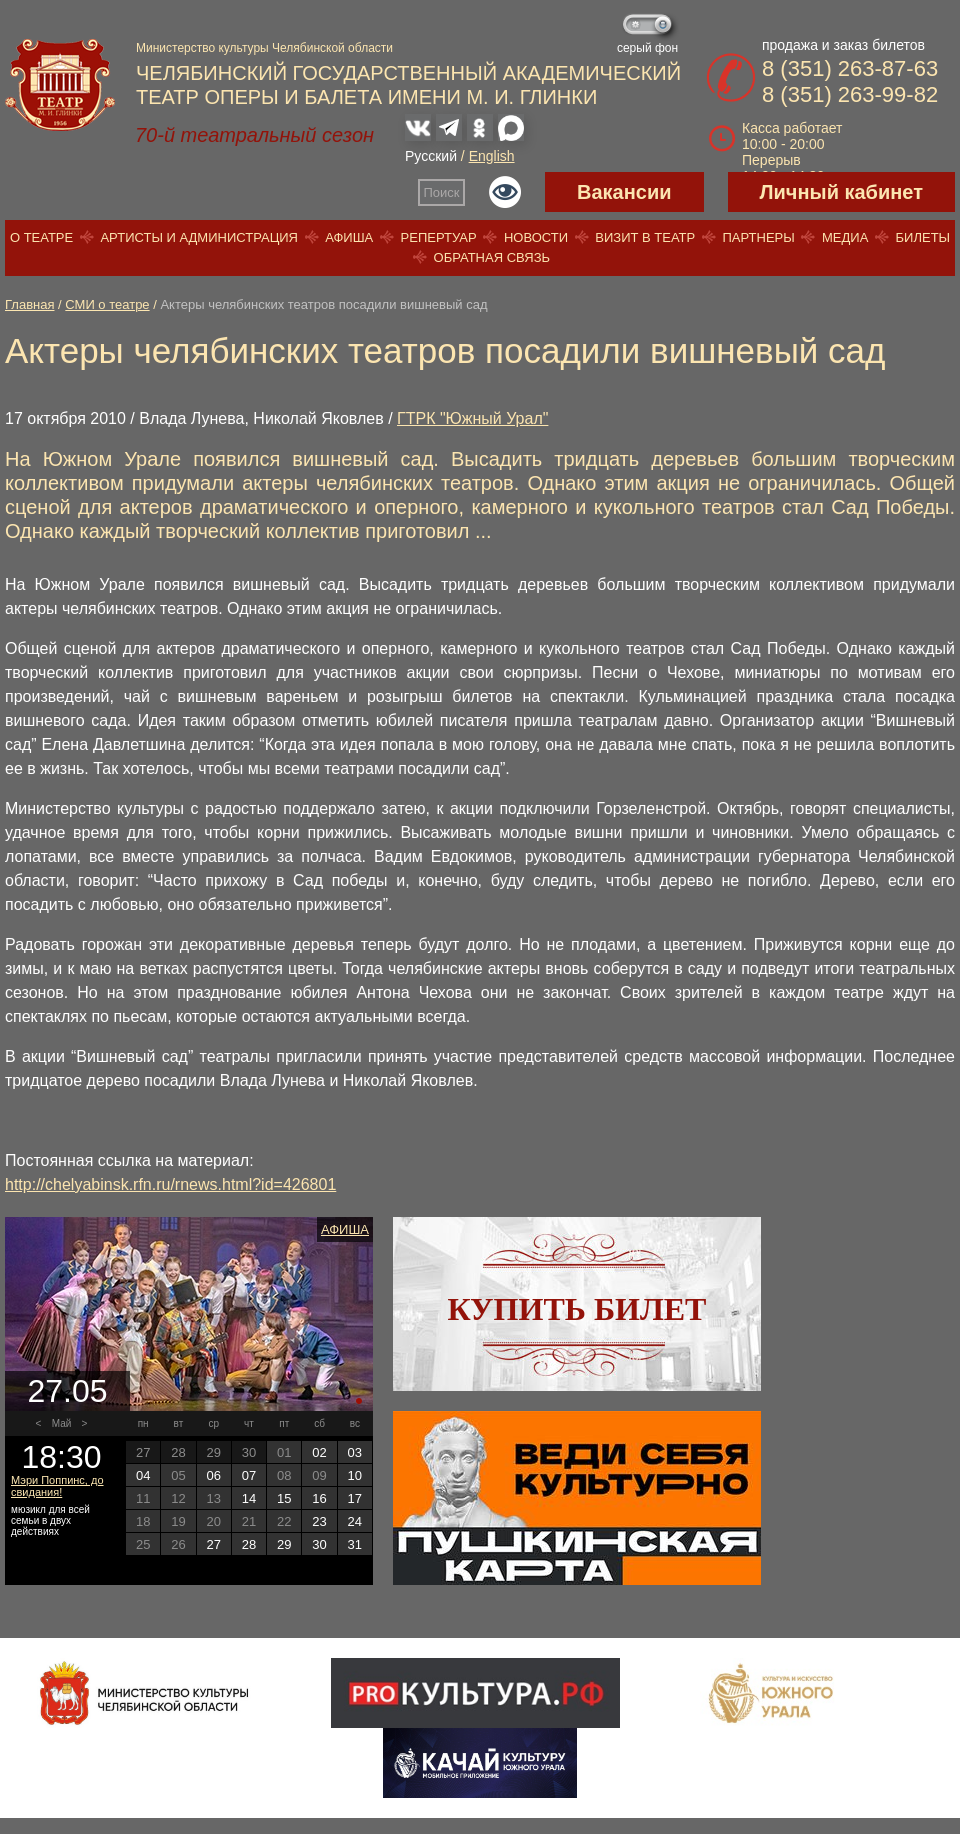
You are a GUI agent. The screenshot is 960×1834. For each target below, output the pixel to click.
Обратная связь (492, 257)
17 (355, 1498)
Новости (536, 237)
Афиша (349, 237)
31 (355, 1544)
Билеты (923, 237)
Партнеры (758, 237)
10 (355, 1475)
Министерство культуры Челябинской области (264, 48)
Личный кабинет (841, 192)
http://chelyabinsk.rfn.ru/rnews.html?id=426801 (170, 1184)
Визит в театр (645, 237)
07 (249, 1475)
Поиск (442, 192)
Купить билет (577, 1309)
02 (319, 1452)
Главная (29, 304)
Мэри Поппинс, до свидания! (57, 1486)
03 (355, 1452)
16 (319, 1498)
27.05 (67, 1391)
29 (284, 1544)
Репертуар (439, 237)
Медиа (845, 237)
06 (213, 1475)
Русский (431, 156)
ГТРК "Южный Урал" (472, 418)
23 (319, 1521)
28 (249, 1544)
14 (249, 1498)
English (492, 156)
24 (355, 1521)
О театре (41, 237)
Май (62, 1423)
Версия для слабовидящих (505, 192)
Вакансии (624, 192)
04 (143, 1475)
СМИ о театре (107, 304)
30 (319, 1544)
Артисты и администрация (199, 237)
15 (284, 1498)
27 (213, 1544)
